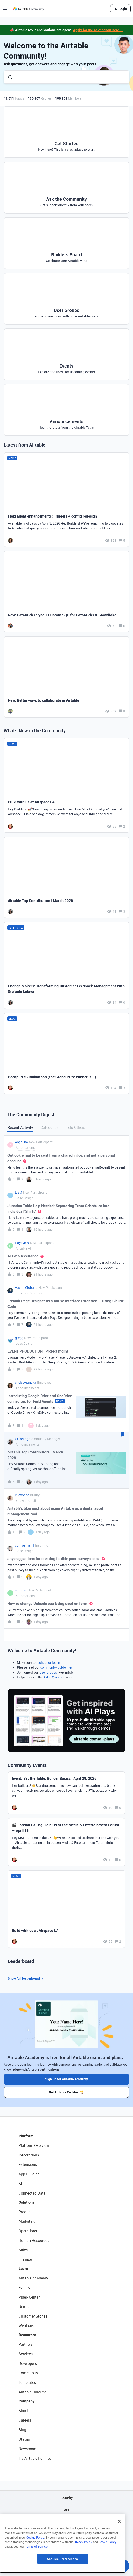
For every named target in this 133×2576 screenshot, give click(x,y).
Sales (23, 2249)
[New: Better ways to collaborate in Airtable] (66, 677)
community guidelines (56, 1667)
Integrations (29, 2155)
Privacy (66, 2533)
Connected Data (32, 2193)
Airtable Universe (33, 2392)
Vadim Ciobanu (26, 1287)
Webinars (26, 2325)
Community (28, 2373)
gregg (19, 1338)
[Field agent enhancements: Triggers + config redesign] (66, 499)
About (24, 2410)
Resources (27, 2334)
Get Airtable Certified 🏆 (66, 2092)
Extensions (28, 2164)
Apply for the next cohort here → (98, 29)
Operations (28, 2230)
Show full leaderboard (26, 1978)
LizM (18, 1192)
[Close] (119, 2549)
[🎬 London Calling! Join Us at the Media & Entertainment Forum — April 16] (66, 1842)
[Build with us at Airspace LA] (66, 785)
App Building (29, 2174)
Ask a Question (54, 1677)
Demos (24, 2306)
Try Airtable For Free (35, 2458)
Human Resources (34, 2240)
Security (67, 2498)
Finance (25, 2259)
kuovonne (22, 1495)
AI (20, 2183)
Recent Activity (20, 1127)
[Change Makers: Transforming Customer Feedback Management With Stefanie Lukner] (66, 965)
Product (25, 2211)
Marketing (27, 2221)
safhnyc (21, 1590)
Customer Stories (33, 2316)
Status (24, 2439)
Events (24, 2287)
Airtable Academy (33, 2278)
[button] (5, 9)
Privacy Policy (82, 2570)
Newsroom (27, 2448)
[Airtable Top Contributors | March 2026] (66, 877)
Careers (25, 2420)
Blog (22, 2429)
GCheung (21, 1439)
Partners (26, 2344)
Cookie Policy (35, 2565)
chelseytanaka (25, 1382)
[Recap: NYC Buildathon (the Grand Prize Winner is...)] (66, 1053)
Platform (26, 2135)
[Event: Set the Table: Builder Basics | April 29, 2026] (66, 1792)
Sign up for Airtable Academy (66, 2079)
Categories (49, 1127)
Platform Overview (34, 2145)
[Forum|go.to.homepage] (28, 9)
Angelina (21, 1142)
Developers (28, 2363)
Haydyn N (22, 1242)
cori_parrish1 (24, 1545)
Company (26, 2401)
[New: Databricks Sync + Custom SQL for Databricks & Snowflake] (66, 591)
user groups (48, 1672)
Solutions (26, 2202)
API (66, 2509)
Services (26, 2353)
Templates (27, 2382)
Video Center (29, 2297)
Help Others (75, 1127)
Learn (23, 2268)
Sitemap (66, 2521)
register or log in (48, 1662)
